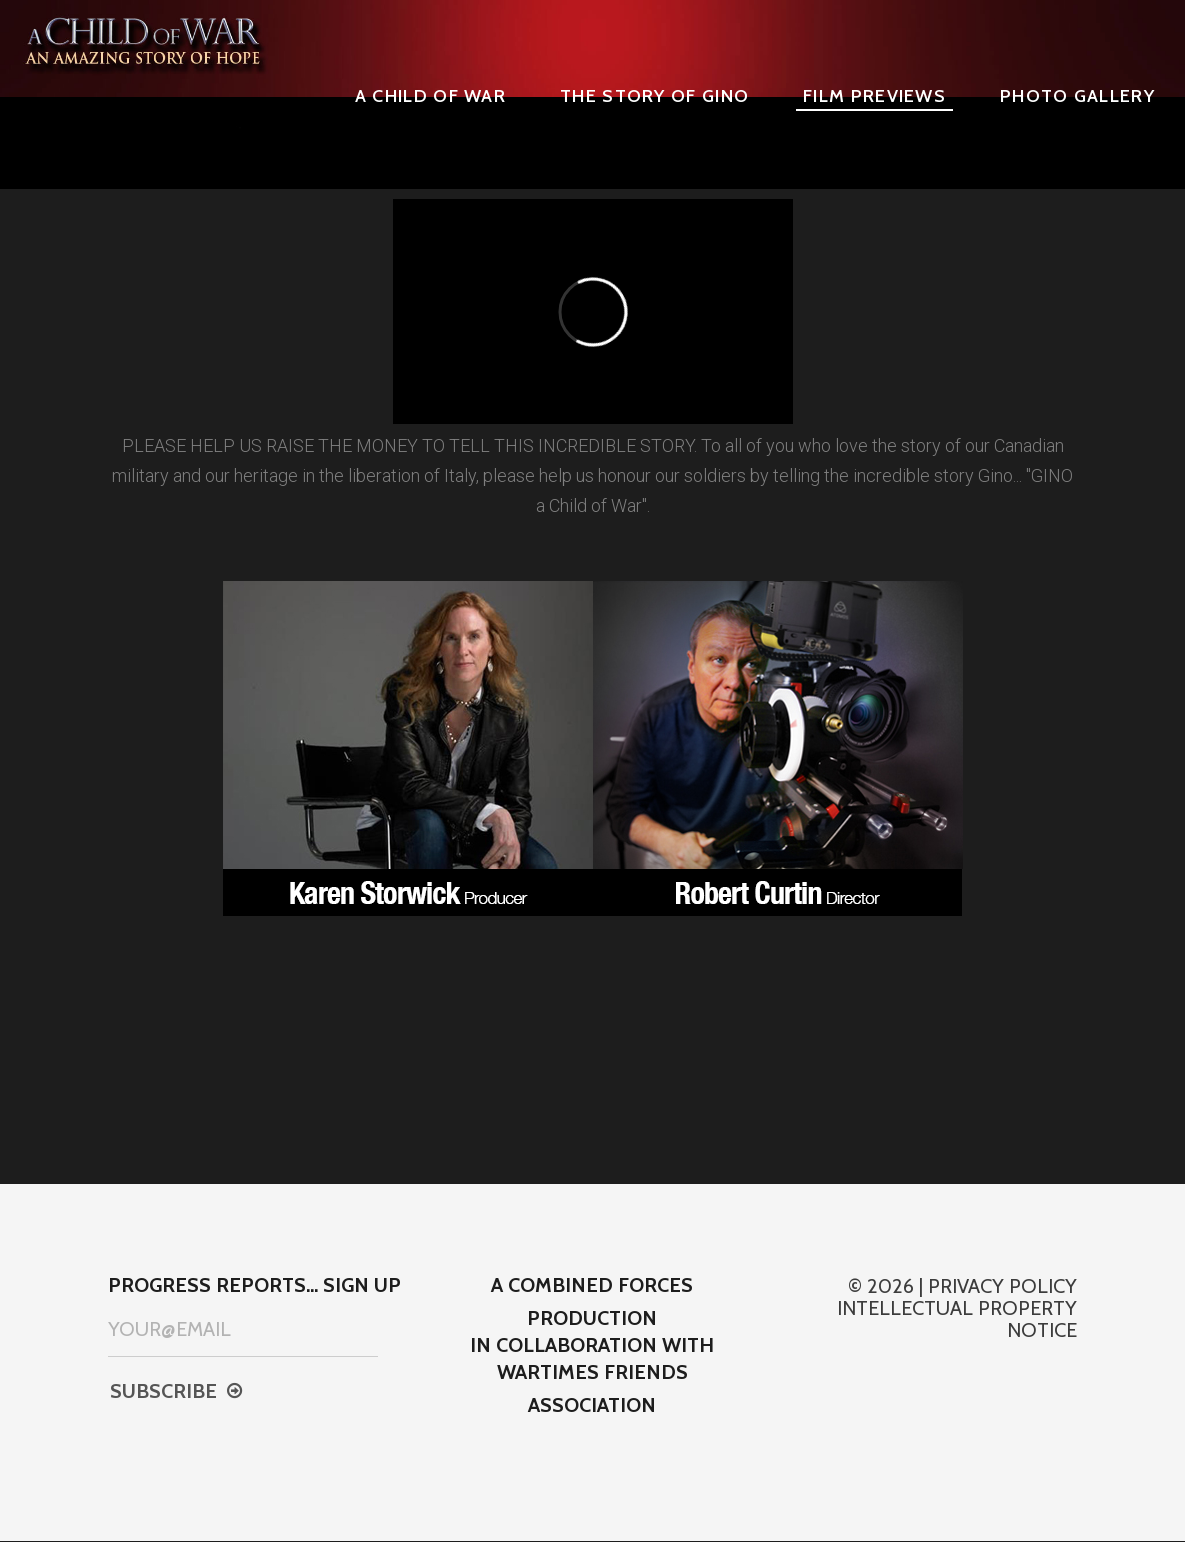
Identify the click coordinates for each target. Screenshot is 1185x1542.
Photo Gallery (1077, 96)
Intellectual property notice (957, 1319)
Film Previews (874, 96)
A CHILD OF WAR (430, 96)
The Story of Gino (654, 96)
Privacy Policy (1002, 1286)
